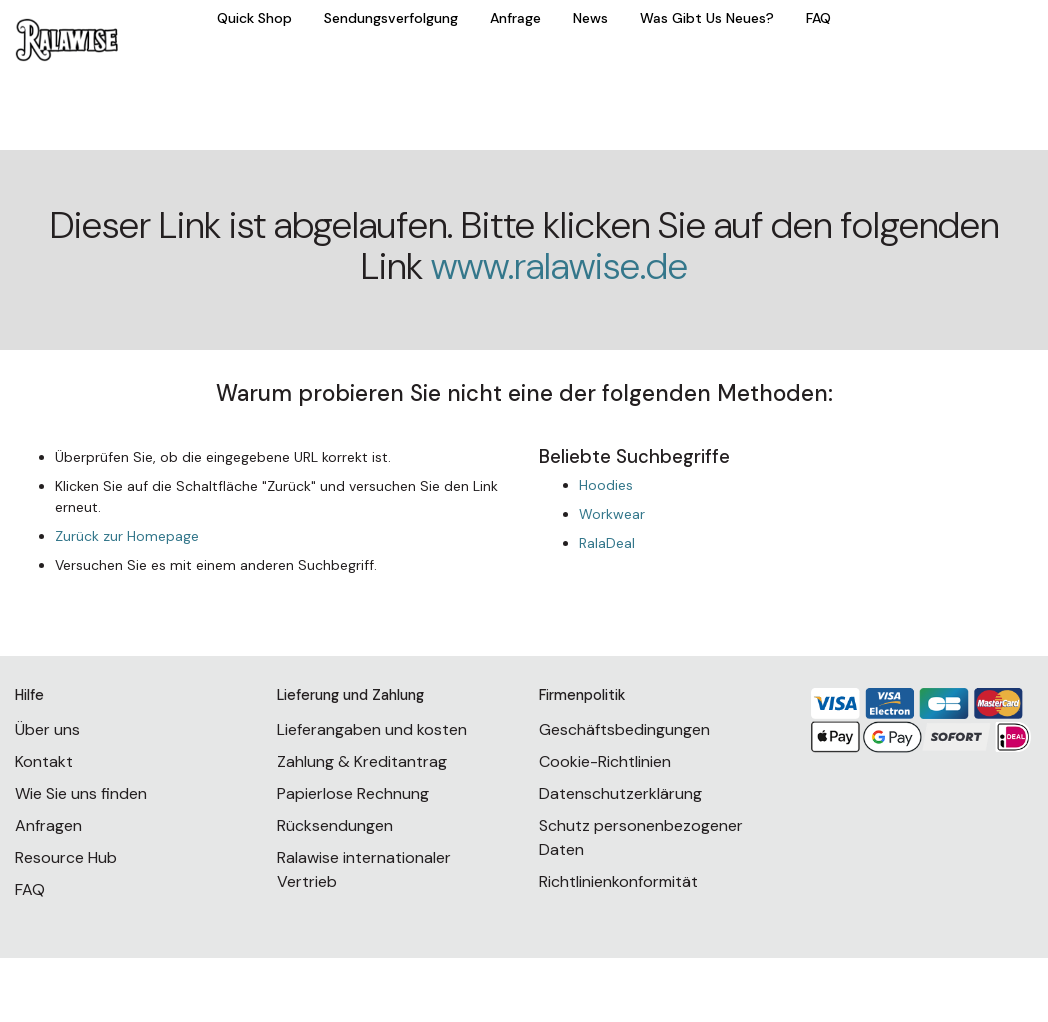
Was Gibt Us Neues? (707, 18)
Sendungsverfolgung (391, 18)
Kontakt (44, 761)
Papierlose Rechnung (353, 793)
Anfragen (48, 825)
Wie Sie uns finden (81, 793)
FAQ (818, 18)
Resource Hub (66, 857)
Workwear (612, 514)
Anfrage (515, 18)
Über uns (47, 729)
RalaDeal (607, 543)
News (590, 18)
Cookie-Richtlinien (605, 761)
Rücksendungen (335, 825)
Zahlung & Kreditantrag (362, 761)
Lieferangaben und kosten (372, 729)
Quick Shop (254, 18)
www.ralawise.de (559, 266)
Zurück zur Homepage (127, 536)
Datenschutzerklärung (620, 793)
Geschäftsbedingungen (624, 729)
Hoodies (606, 485)
